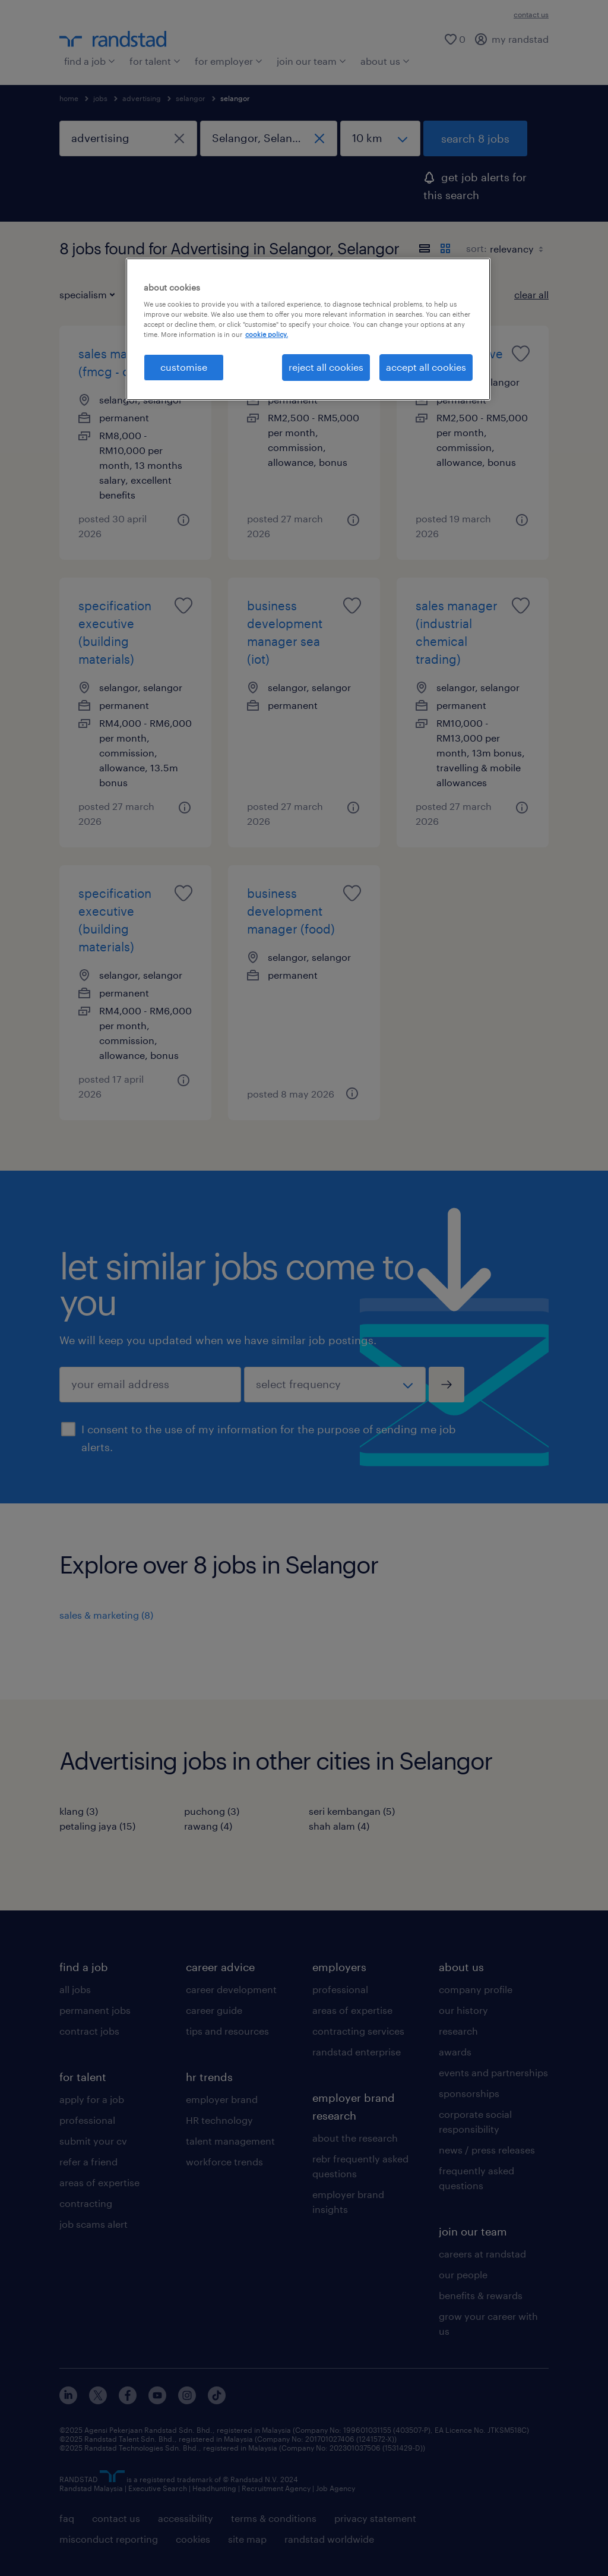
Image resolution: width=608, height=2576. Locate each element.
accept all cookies (426, 367)
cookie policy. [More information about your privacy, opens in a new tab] (266, 334)
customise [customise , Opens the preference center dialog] (183, 367)
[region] (308, 329)
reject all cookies (326, 367)
